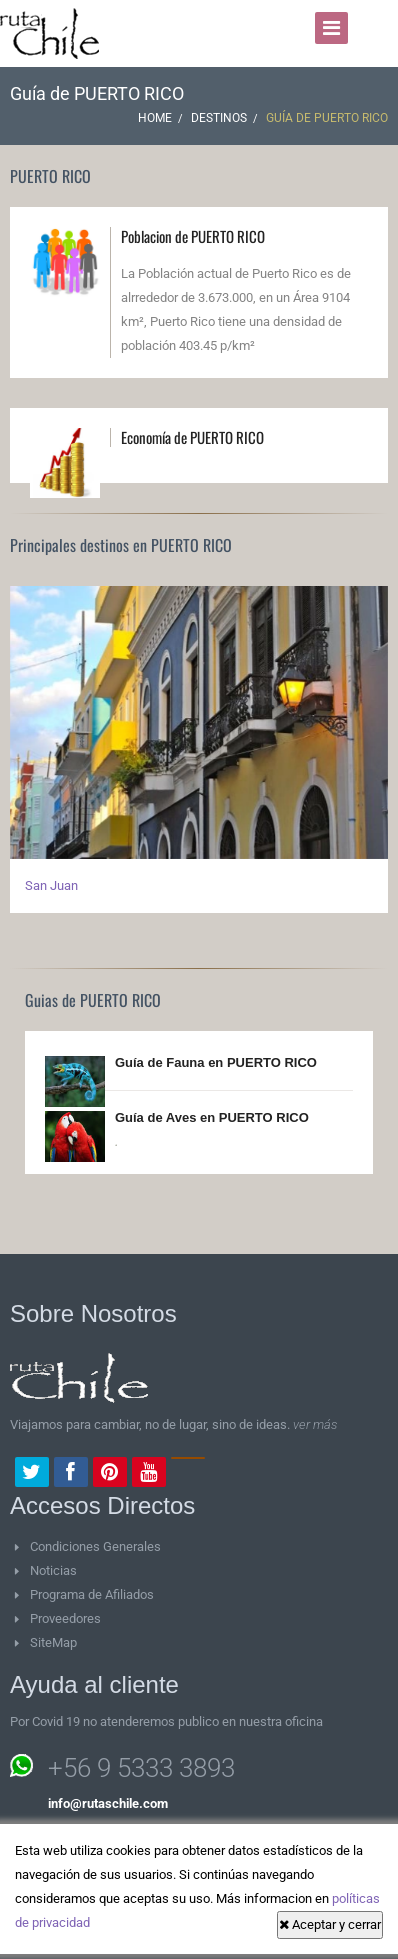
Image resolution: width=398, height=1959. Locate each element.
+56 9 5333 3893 (141, 1768)
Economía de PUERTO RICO (192, 437)
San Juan (51, 885)
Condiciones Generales (95, 1546)
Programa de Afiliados (92, 1594)
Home (155, 118)
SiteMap (53, 1642)
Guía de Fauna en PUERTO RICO (216, 1062)
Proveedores (65, 1618)
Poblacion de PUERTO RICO (193, 236)
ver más (315, 1424)
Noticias (53, 1570)
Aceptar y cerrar (330, 1924)
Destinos (219, 118)
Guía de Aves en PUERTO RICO (212, 1117)
